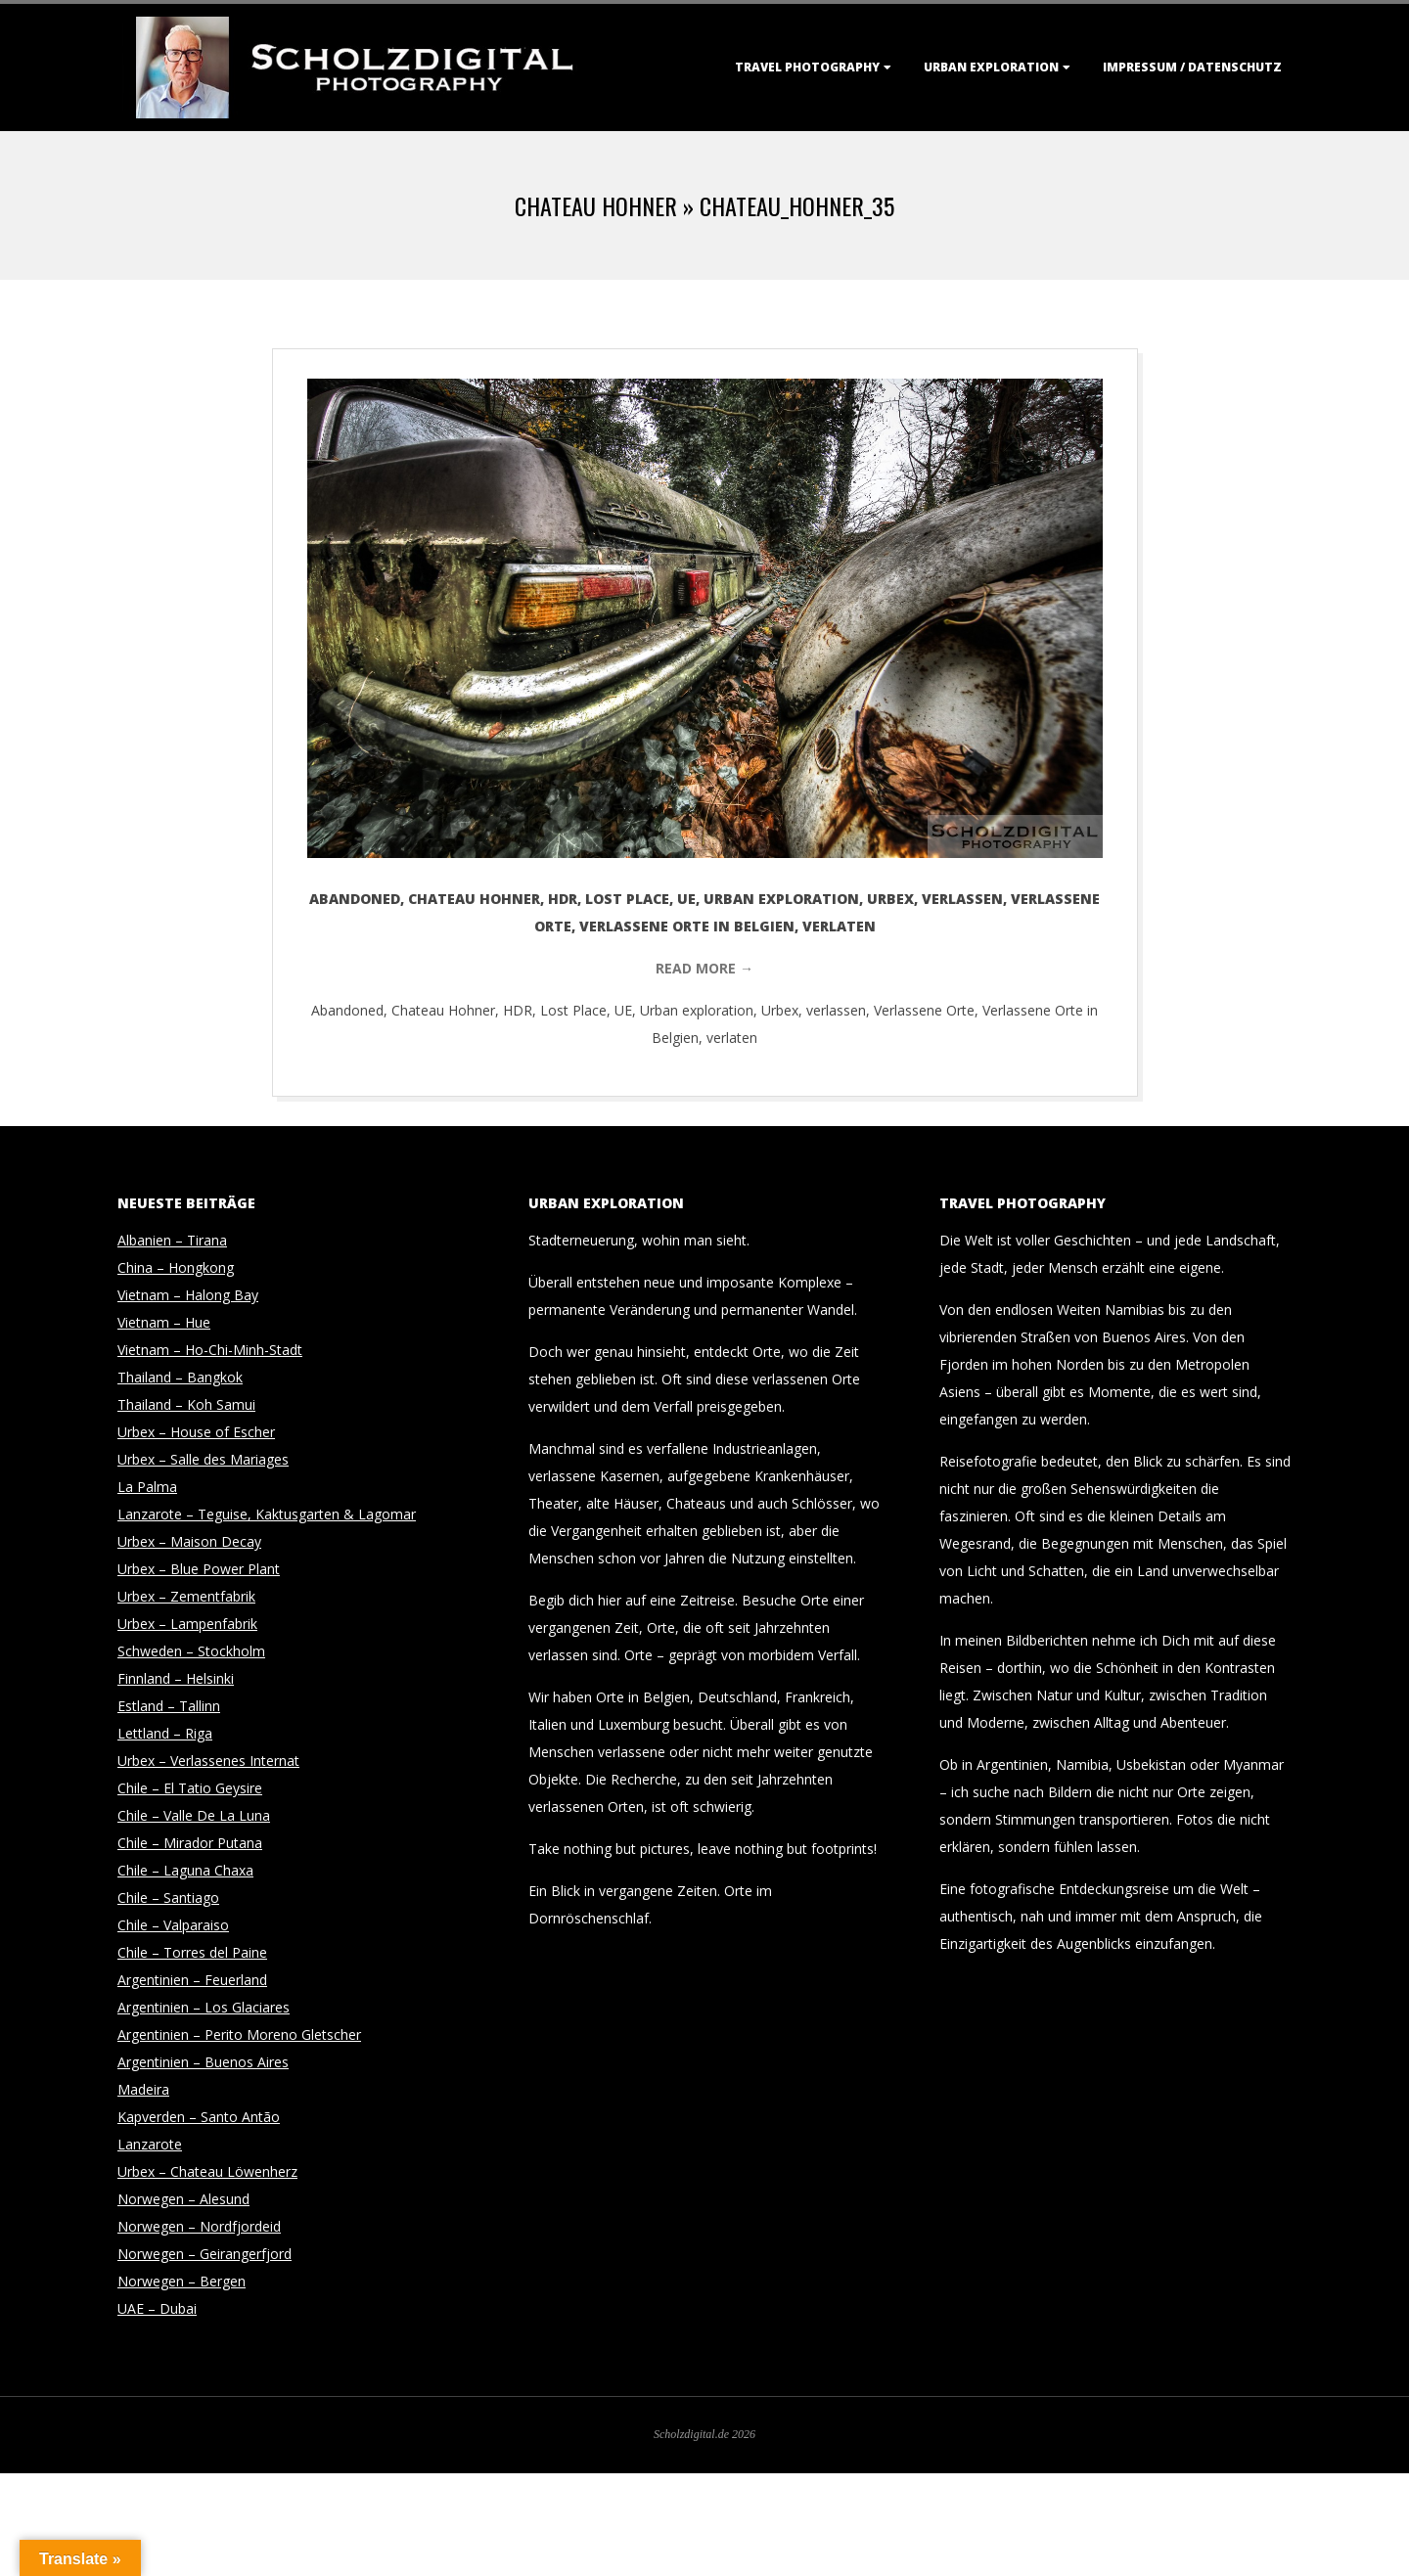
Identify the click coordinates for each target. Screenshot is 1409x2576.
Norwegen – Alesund (183, 2199)
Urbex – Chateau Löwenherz (207, 2171)
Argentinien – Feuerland (192, 1979)
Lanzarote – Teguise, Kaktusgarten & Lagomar (266, 1514)
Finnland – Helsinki (175, 1678)
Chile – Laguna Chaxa (185, 1870)
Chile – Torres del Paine (192, 1952)
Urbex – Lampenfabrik (187, 1623)
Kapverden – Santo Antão (198, 2116)
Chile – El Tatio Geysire (189, 1788)
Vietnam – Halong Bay (187, 1295)
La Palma (147, 1486)
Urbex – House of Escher (196, 1432)
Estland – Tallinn (168, 1705)
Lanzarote (149, 2144)
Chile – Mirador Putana (189, 1842)
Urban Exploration (991, 67)
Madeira (143, 2089)
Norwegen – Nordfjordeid (199, 2226)
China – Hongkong (175, 1267)
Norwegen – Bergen (181, 2281)
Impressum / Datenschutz (1192, 67)
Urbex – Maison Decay (189, 1541)
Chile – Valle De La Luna (193, 1815)
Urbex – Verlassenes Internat (208, 1760)
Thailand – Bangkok (180, 1377)
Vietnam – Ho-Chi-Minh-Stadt (209, 1349)
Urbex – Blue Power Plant (198, 1568)
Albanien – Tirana (172, 1240)
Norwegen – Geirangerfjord (204, 2253)
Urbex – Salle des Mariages (203, 1459)
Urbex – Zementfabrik (186, 1596)
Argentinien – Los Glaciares (203, 2007)
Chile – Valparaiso (173, 1925)
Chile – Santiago (168, 1897)
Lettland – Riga (164, 1733)
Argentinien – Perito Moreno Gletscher (239, 2034)
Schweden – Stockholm (191, 1651)
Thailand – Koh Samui (186, 1404)
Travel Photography (807, 67)
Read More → (704, 968)
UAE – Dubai (157, 2308)
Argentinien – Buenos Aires (203, 2062)
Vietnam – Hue (163, 1322)
